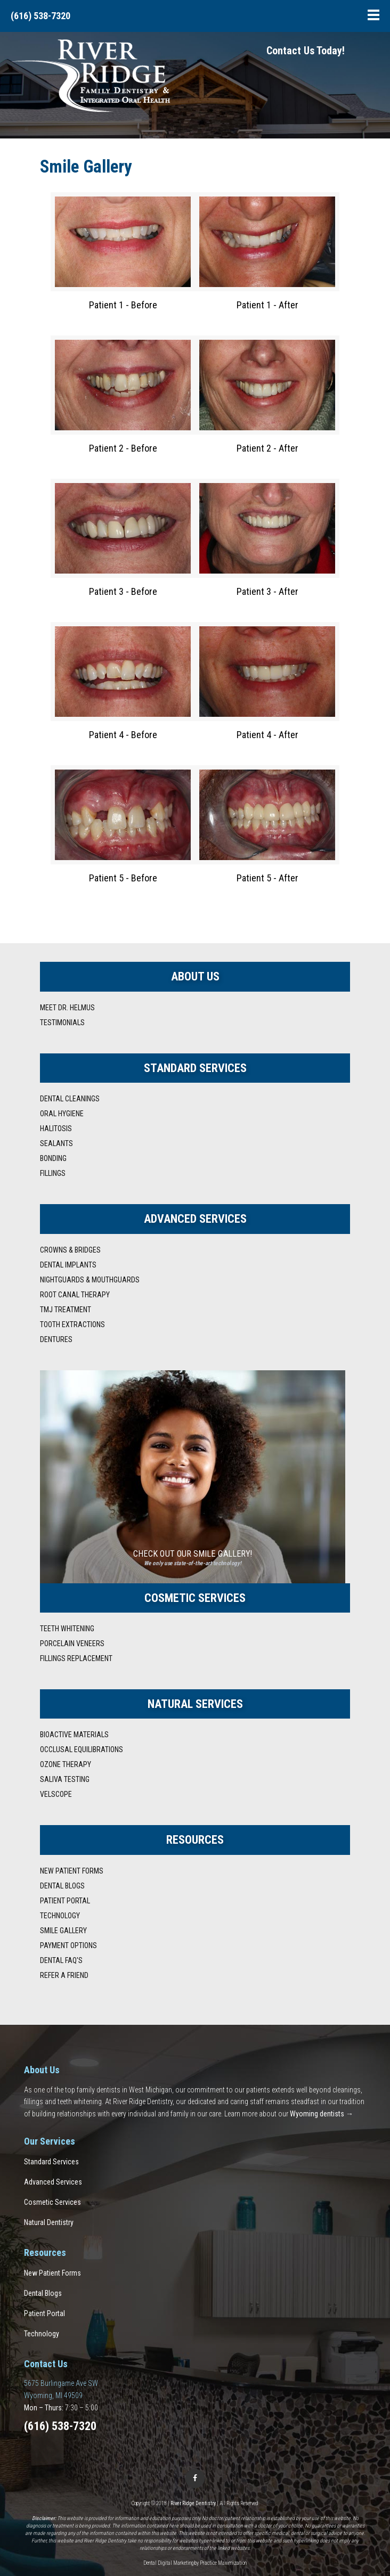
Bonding (53, 1158)
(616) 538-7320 (40, 15)
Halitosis (56, 1128)
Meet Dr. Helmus (67, 1007)
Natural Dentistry (49, 2222)
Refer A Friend (64, 1975)
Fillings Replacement (76, 1658)
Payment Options (68, 1945)
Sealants (56, 1143)
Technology (60, 1915)
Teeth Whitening (67, 1628)
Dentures (56, 1339)
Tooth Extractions (72, 1324)
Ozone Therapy (65, 1764)
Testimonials (62, 1022)
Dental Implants (68, 1265)
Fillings (53, 1173)
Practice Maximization (223, 2563)
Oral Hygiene (62, 1113)
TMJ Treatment (65, 1309)
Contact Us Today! (305, 50)
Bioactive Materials (74, 1734)
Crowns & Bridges (70, 1250)
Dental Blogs (62, 1886)
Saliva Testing (65, 1779)
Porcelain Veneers (72, 1643)
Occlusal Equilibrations (81, 1749)
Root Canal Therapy (75, 1294)
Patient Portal (65, 1900)
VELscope (56, 1794)
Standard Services (51, 2161)
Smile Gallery (63, 1930)
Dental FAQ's (61, 1960)
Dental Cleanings (70, 1098)
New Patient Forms (71, 1871)
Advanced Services (53, 2182)
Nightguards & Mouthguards (90, 1279)
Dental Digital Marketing (168, 2563)
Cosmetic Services (52, 2202)
